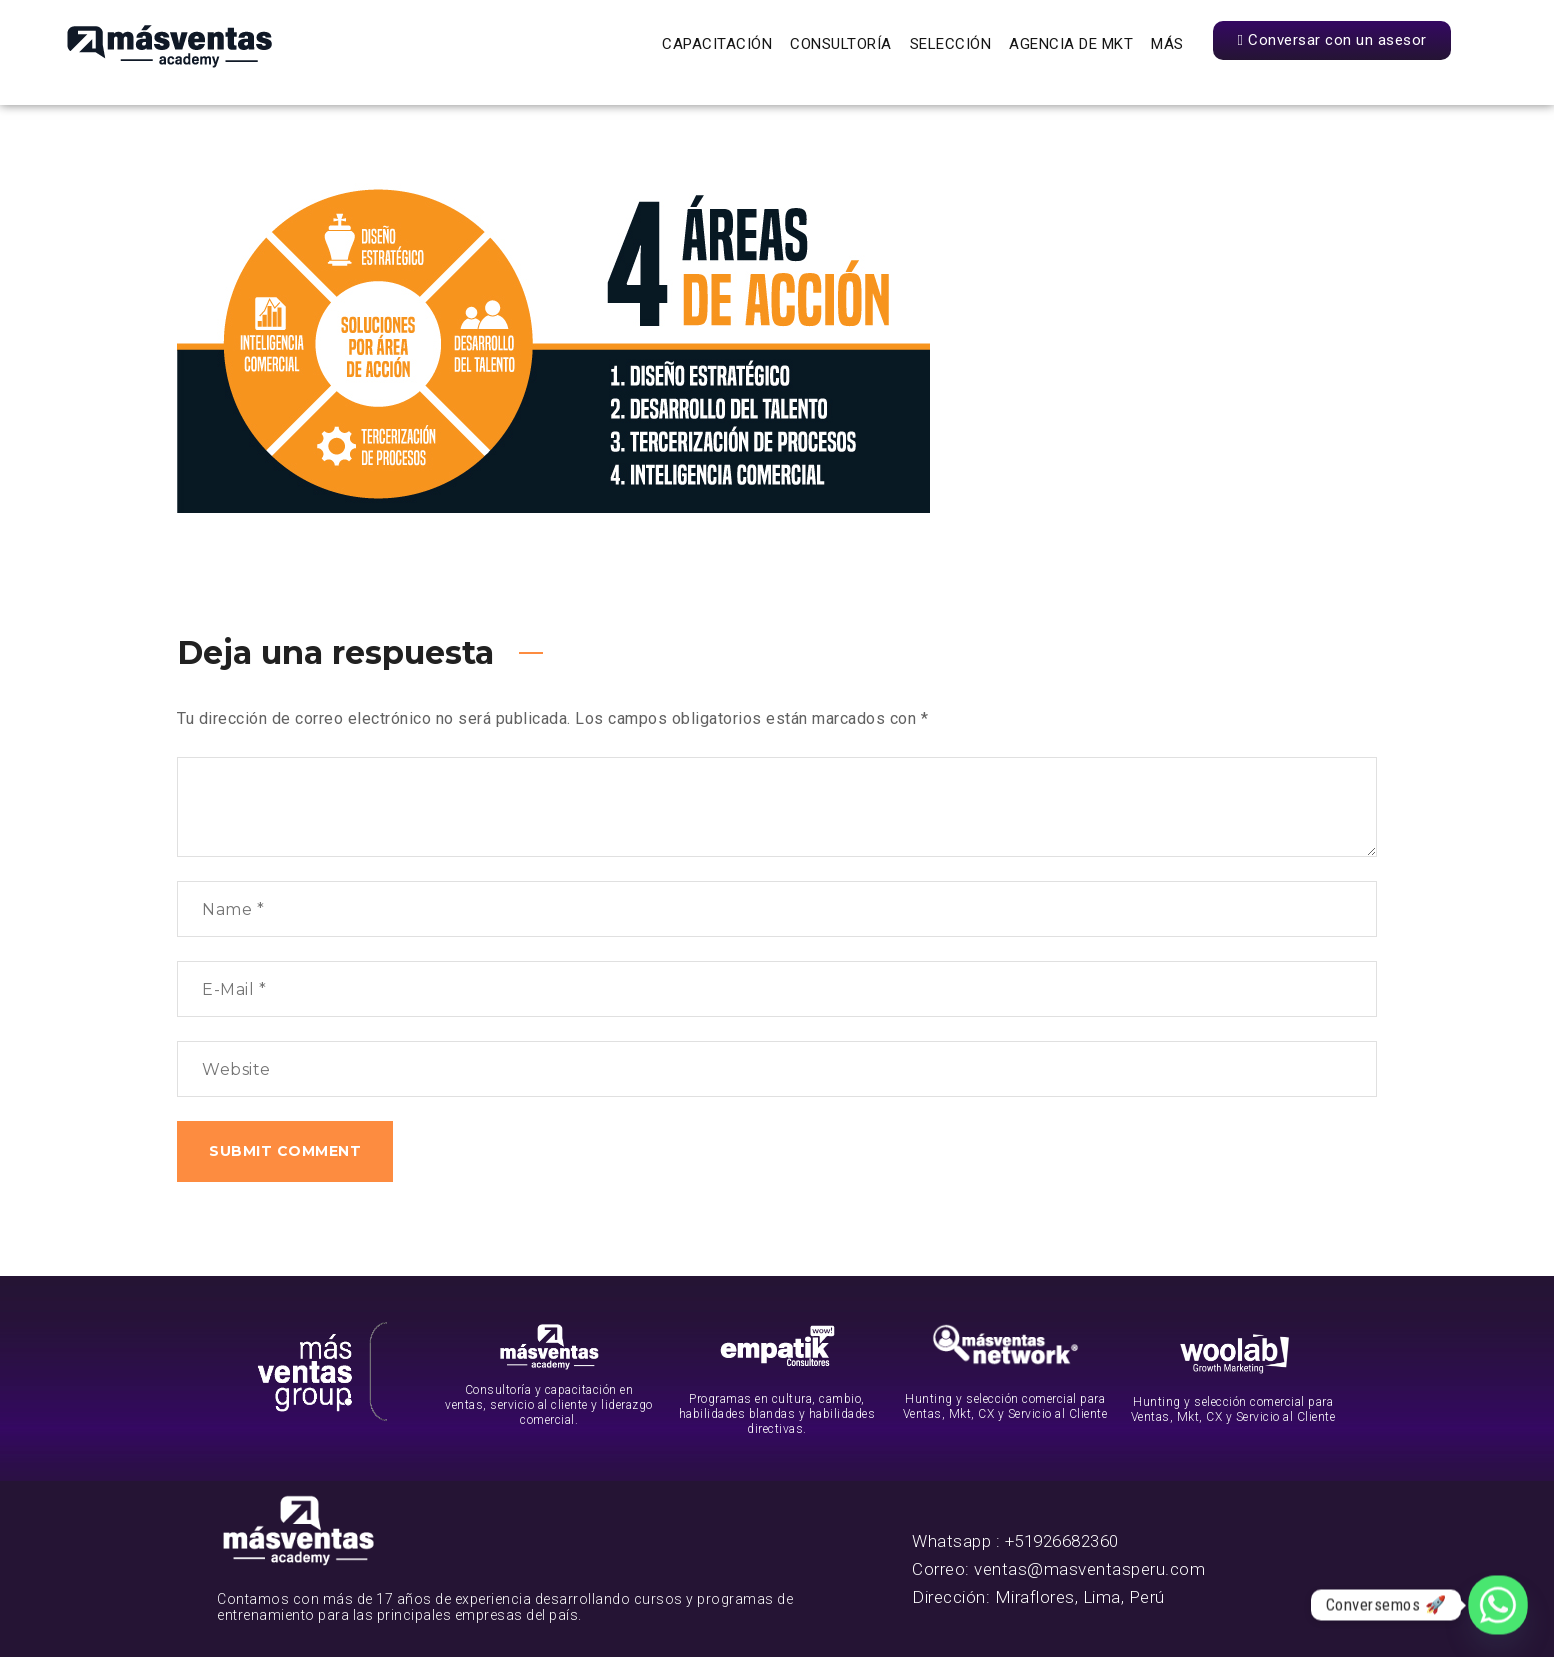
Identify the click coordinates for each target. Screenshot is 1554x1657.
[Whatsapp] (1498, 1605)
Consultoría (841, 44)
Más (1167, 44)
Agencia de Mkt (1071, 44)
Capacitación (717, 44)
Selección (951, 44)
